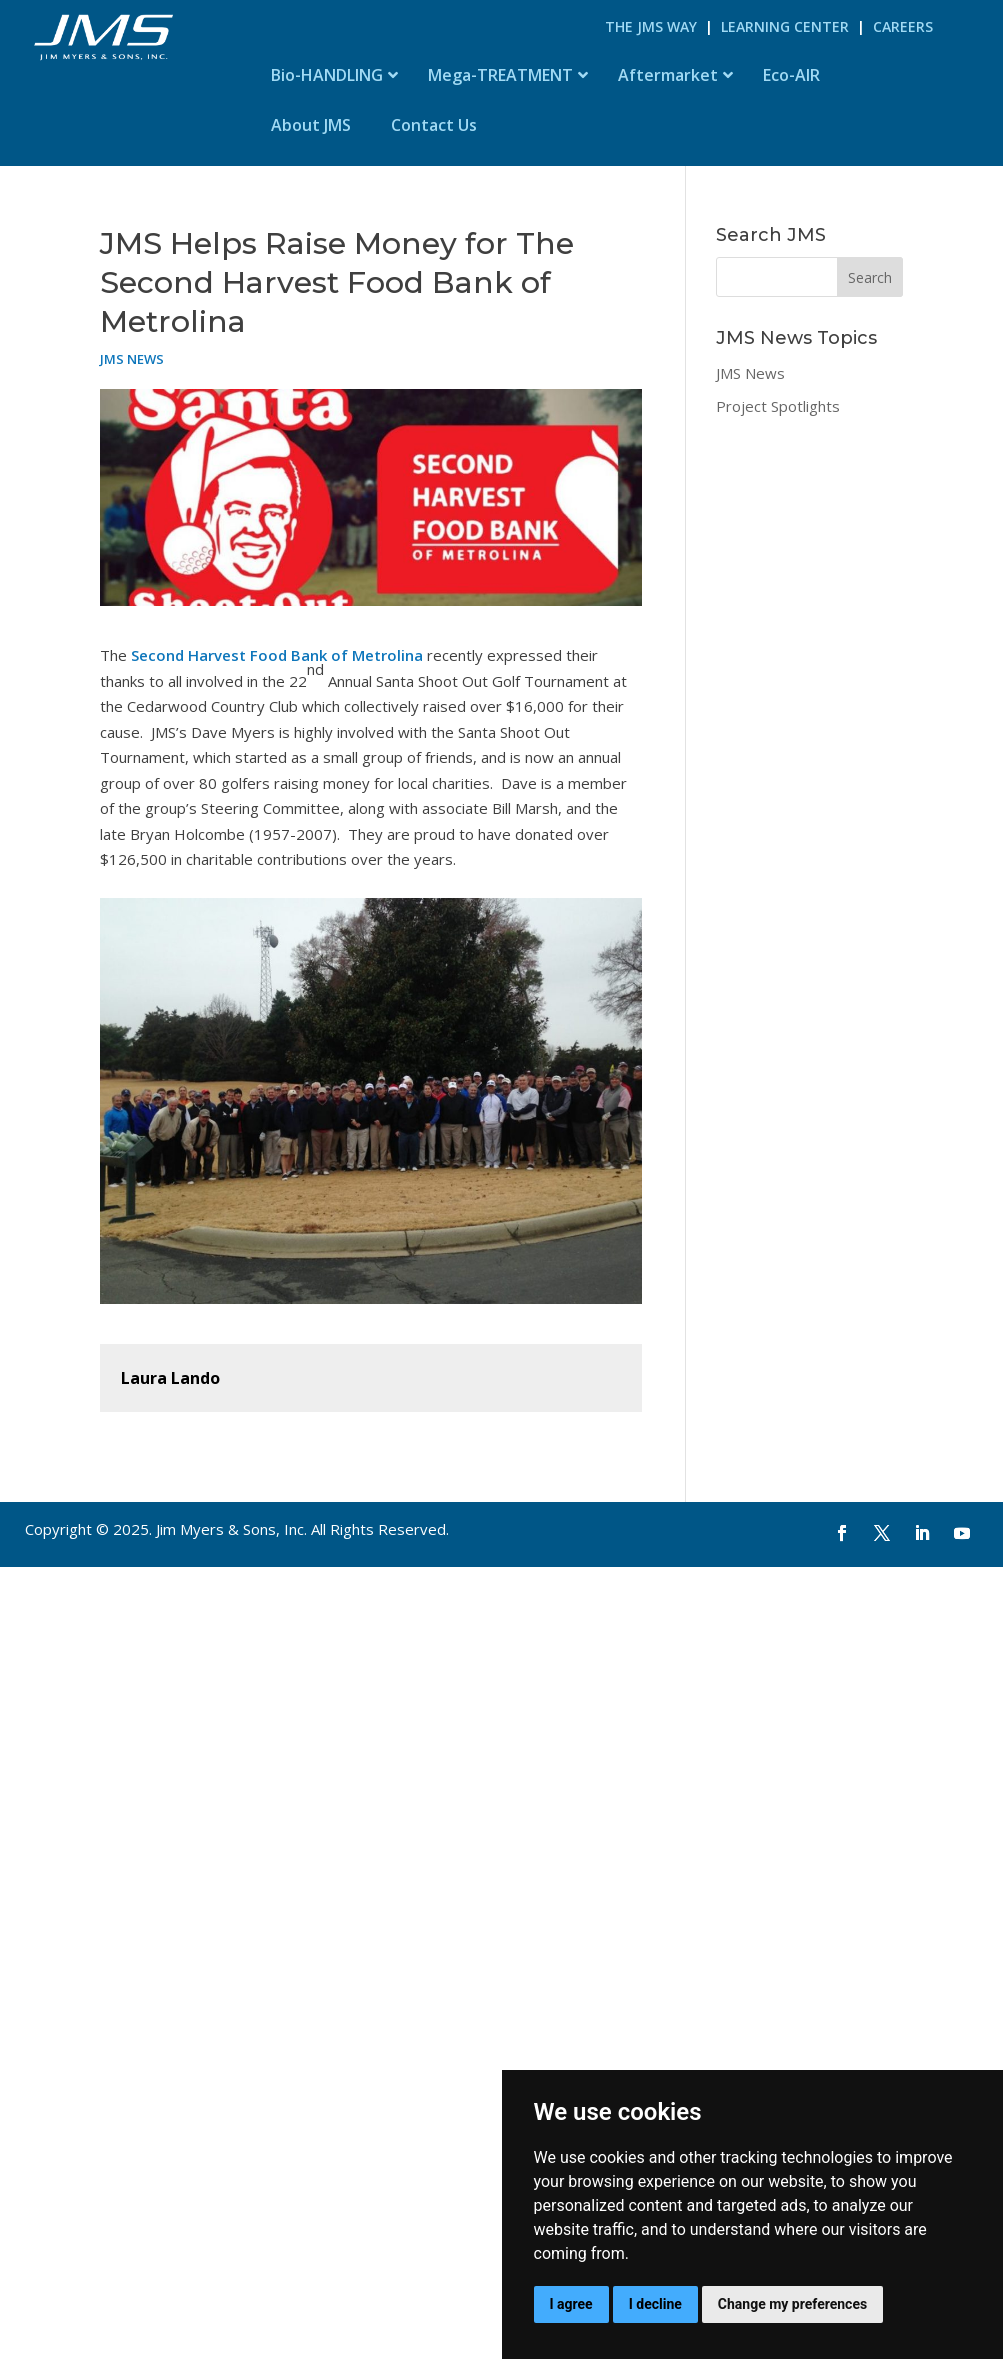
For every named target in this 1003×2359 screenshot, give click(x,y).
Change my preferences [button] (792, 2304)
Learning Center (785, 26)
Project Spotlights (778, 406)
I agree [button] (571, 2304)
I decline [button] (655, 2304)
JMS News (132, 359)
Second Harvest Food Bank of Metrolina (275, 655)
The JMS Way (651, 26)
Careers (903, 26)
